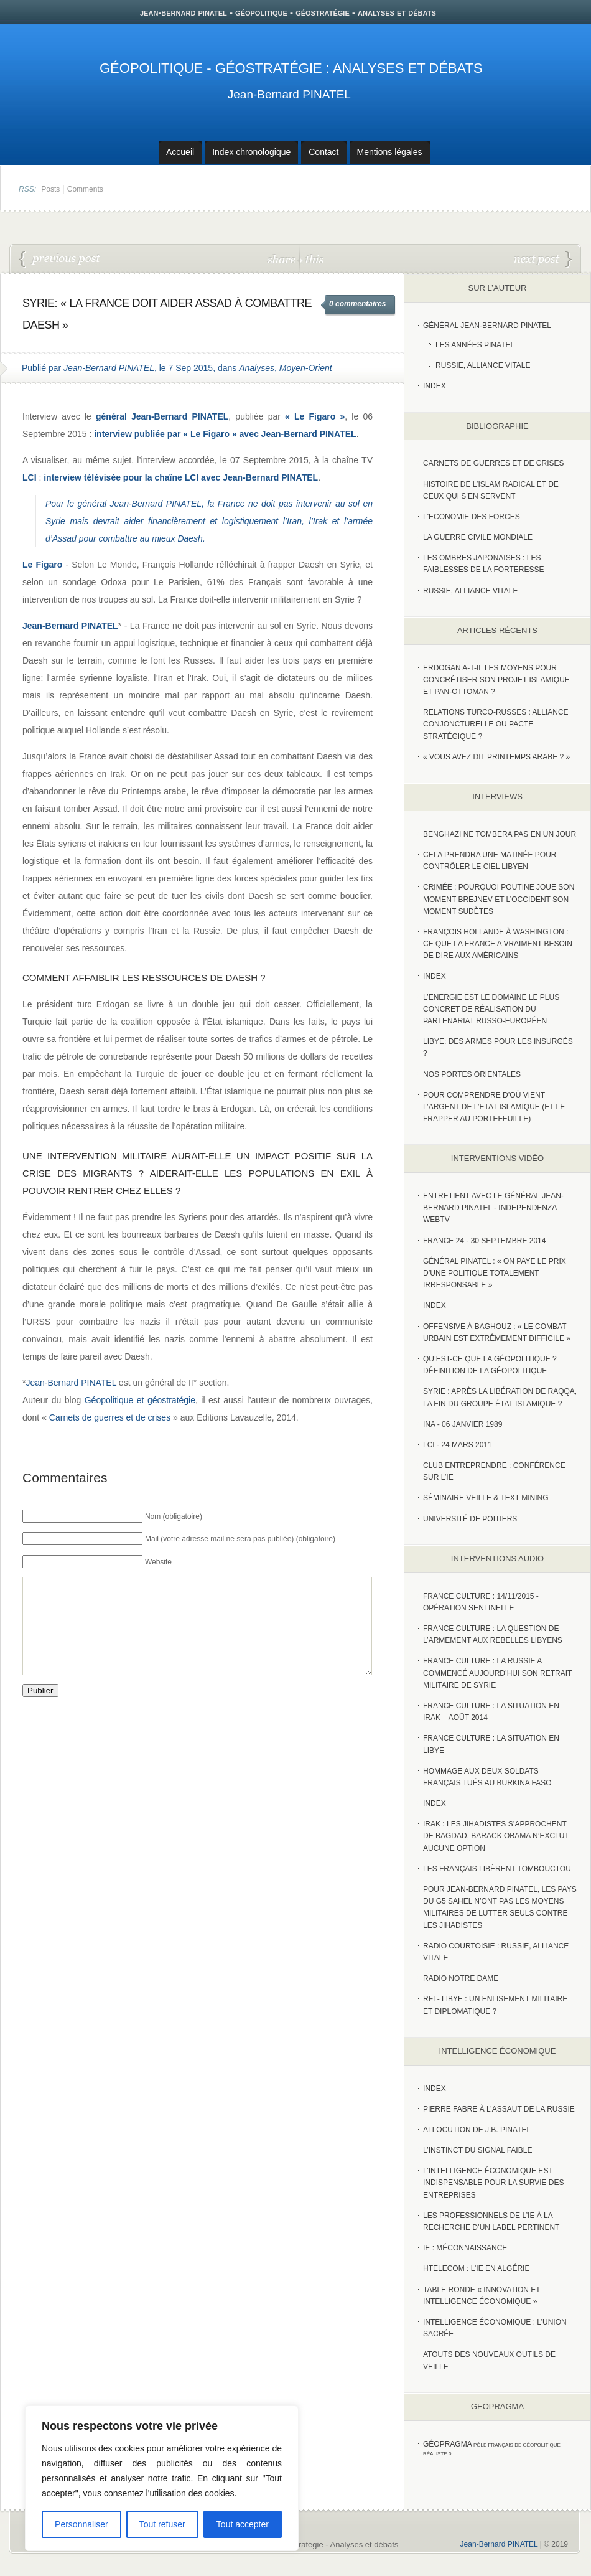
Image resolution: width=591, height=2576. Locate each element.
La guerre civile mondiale (478, 537)
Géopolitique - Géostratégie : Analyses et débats (291, 68)
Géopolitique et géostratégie (140, 1400)
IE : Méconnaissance (465, 2248)
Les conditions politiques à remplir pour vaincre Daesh (60, 259)
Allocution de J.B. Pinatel (477, 2129)
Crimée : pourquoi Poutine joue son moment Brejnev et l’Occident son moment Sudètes (498, 899)
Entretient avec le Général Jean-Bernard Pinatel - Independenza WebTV (493, 1208)
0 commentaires (357, 303)
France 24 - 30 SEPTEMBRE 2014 (484, 1240)
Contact (323, 152)
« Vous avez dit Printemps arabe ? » (496, 757)
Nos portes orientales (472, 1074)
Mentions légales (389, 152)
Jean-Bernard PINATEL (289, 94)
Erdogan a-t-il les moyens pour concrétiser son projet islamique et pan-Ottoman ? (496, 680)
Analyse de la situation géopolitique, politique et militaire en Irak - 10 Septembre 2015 (543, 259)
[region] (162, 2478)
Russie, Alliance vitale (483, 365)
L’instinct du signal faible (477, 2150)
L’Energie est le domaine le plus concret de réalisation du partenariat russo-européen (491, 1009)
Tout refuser (162, 2524)
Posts (50, 189)
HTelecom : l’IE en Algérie (476, 2268)
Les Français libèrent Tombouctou (497, 1868)
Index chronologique (251, 152)
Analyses (256, 368)
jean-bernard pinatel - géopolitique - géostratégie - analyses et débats (288, 12)
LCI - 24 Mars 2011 (457, 1445)
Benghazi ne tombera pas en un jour (499, 834)
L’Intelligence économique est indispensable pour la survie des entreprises (493, 2182)
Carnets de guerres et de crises (109, 1417)
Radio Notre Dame (460, 1978)
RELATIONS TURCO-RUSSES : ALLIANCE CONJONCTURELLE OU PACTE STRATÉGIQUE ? (496, 724)
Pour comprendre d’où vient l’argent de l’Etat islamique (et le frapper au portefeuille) (494, 1107)
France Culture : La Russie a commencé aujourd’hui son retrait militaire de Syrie (497, 1673)
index (434, 386)
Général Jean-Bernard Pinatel (487, 325)
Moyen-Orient (305, 368)
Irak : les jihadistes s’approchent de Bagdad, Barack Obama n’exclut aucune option (496, 1836)
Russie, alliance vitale (470, 590)
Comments (85, 189)
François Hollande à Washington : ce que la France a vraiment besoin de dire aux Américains (497, 944)
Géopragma (447, 2444)
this (311, 258)
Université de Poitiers (470, 1519)
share (283, 258)
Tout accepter (242, 2524)
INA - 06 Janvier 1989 (462, 1424)
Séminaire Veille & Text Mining (486, 1497)
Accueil (180, 152)
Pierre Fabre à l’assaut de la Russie (499, 2109)
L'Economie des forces (471, 516)
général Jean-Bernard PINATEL (139, 504)
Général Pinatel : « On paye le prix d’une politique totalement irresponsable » (494, 1273)
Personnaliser (81, 2524)
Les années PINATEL (474, 345)
